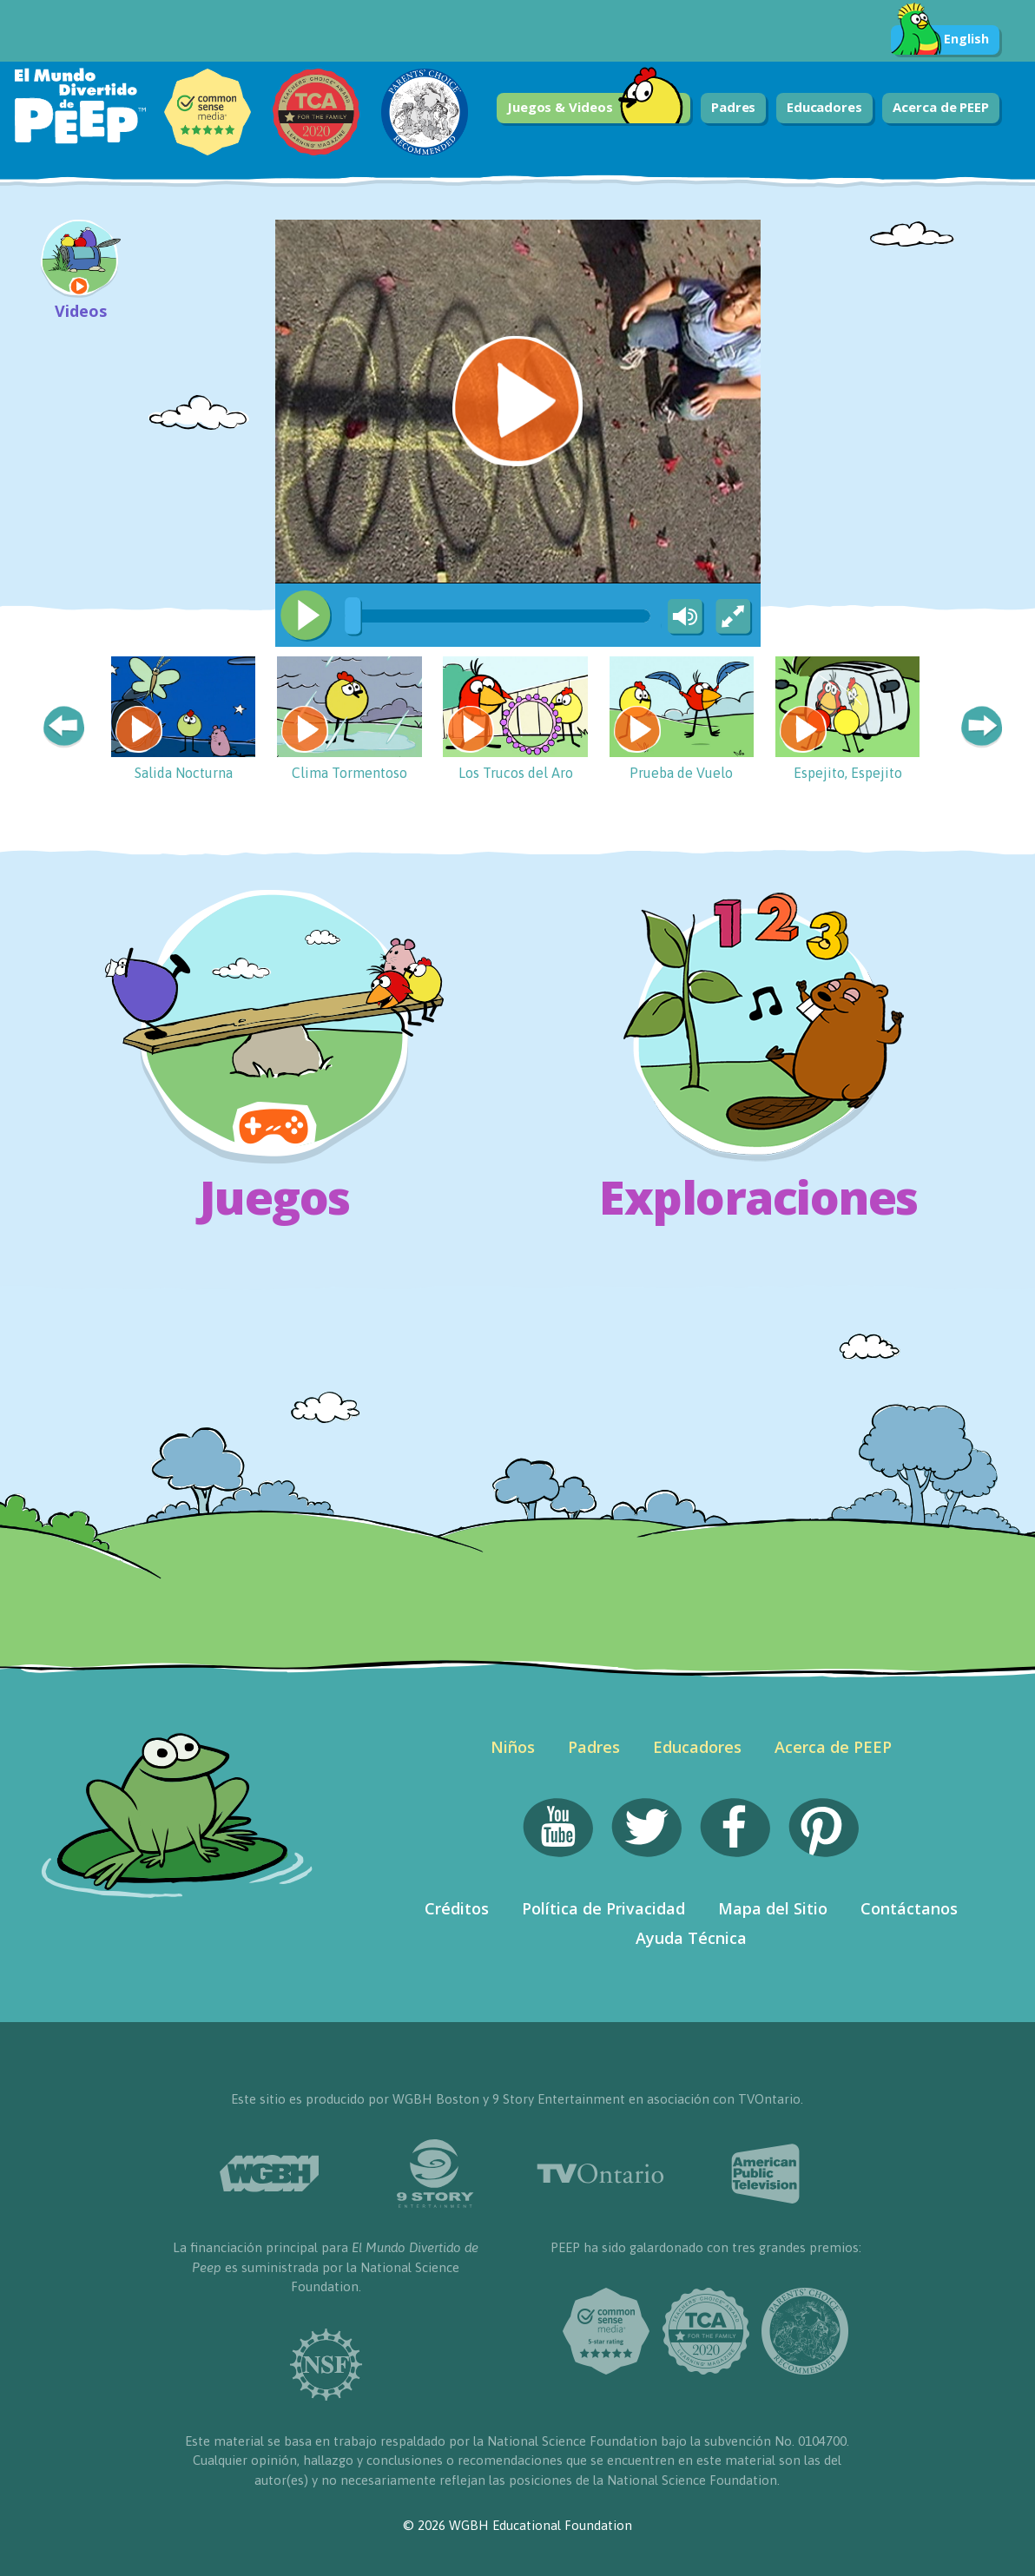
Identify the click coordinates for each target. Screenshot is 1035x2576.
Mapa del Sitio (772, 1908)
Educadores (824, 106)
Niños (513, 1746)
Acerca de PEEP (941, 106)
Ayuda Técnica (691, 1937)
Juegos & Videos (595, 108)
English (940, 40)
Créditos (457, 1908)
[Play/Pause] (306, 616)
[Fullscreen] (734, 617)
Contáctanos (909, 1908)
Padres (733, 106)
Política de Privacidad (603, 1908)
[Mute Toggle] (682, 617)
